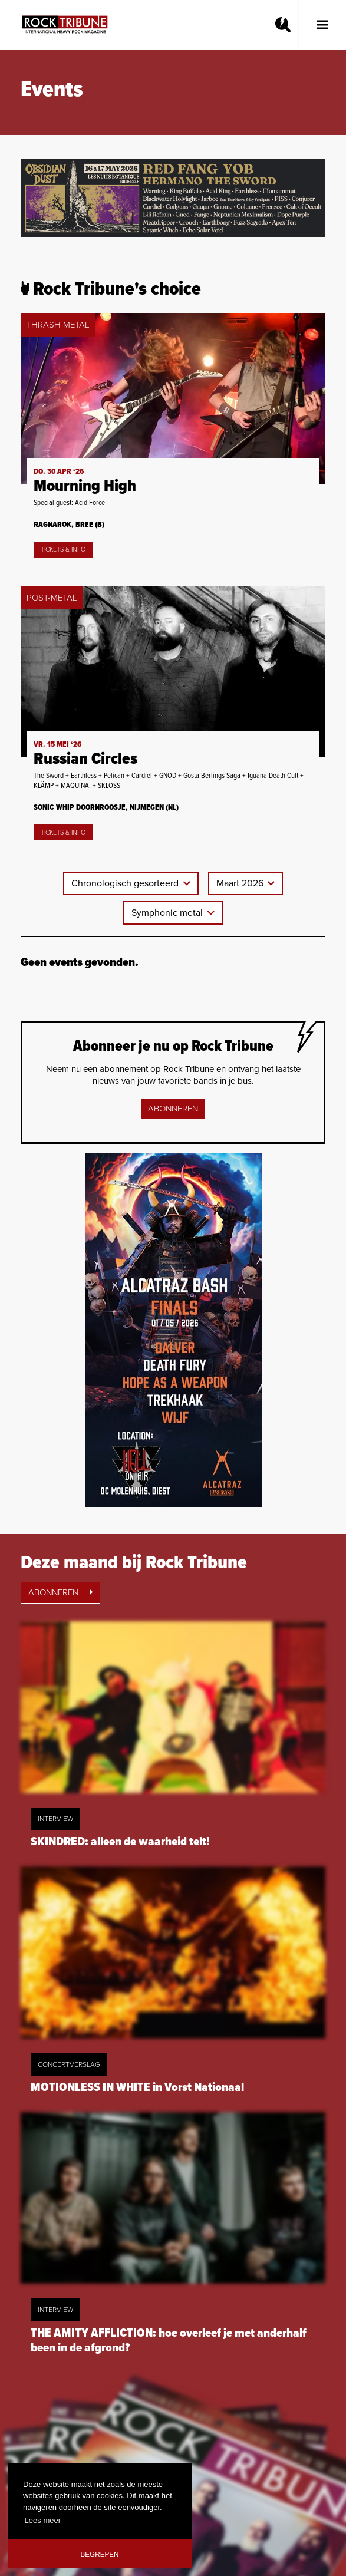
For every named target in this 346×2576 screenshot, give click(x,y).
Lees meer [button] (43, 2520)
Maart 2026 (241, 883)
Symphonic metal (168, 913)
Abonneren (173, 1108)
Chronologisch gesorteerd (126, 883)
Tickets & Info (63, 549)
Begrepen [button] (100, 2554)
